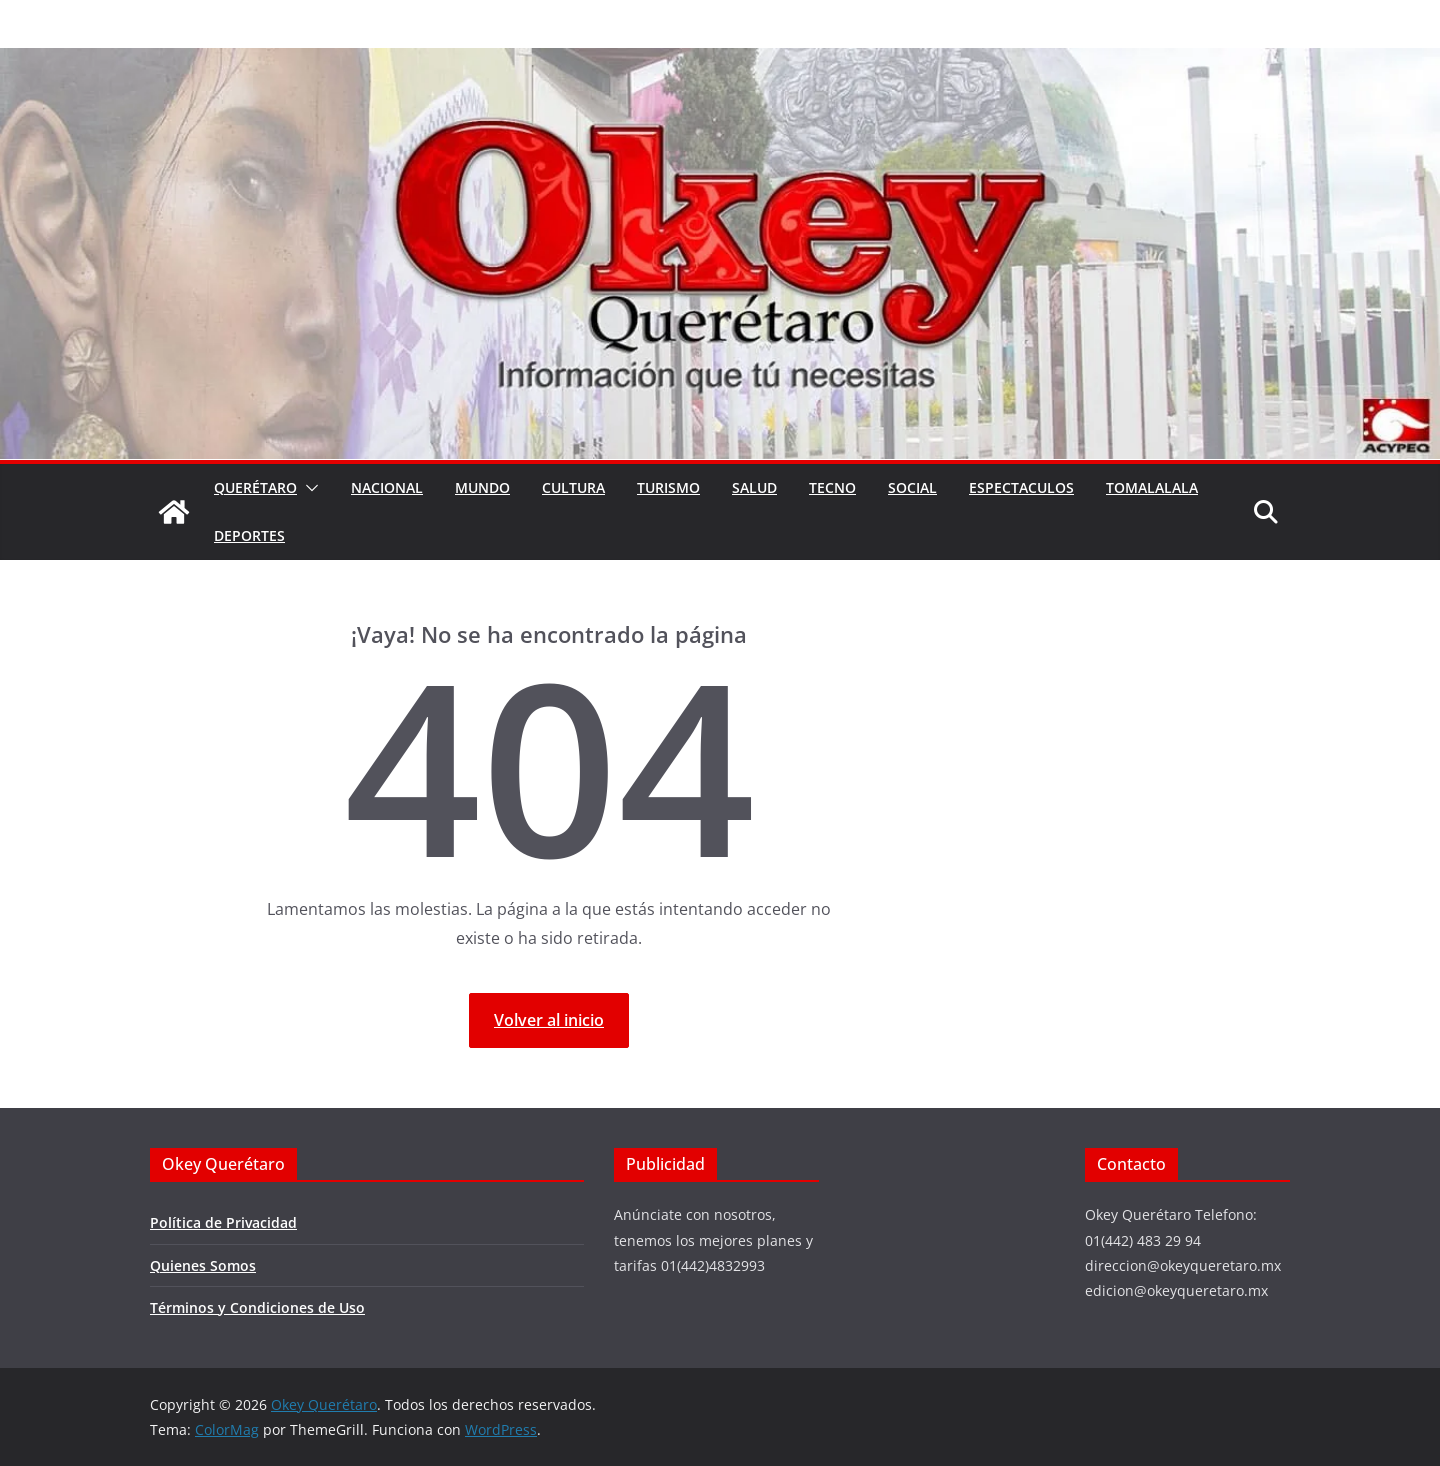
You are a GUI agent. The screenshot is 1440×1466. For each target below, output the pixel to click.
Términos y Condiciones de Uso (257, 1307)
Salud (754, 487)
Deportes (249, 535)
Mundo (482, 487)
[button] (308, 488)
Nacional (387, 487)
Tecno (832, 487)
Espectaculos (1021, 487)
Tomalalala (1152, 487)
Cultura (573, 487)
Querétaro (255, 487)
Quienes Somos (203, 1265)
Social (912, 487)
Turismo (668, 487)
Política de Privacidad (223, 1222)
